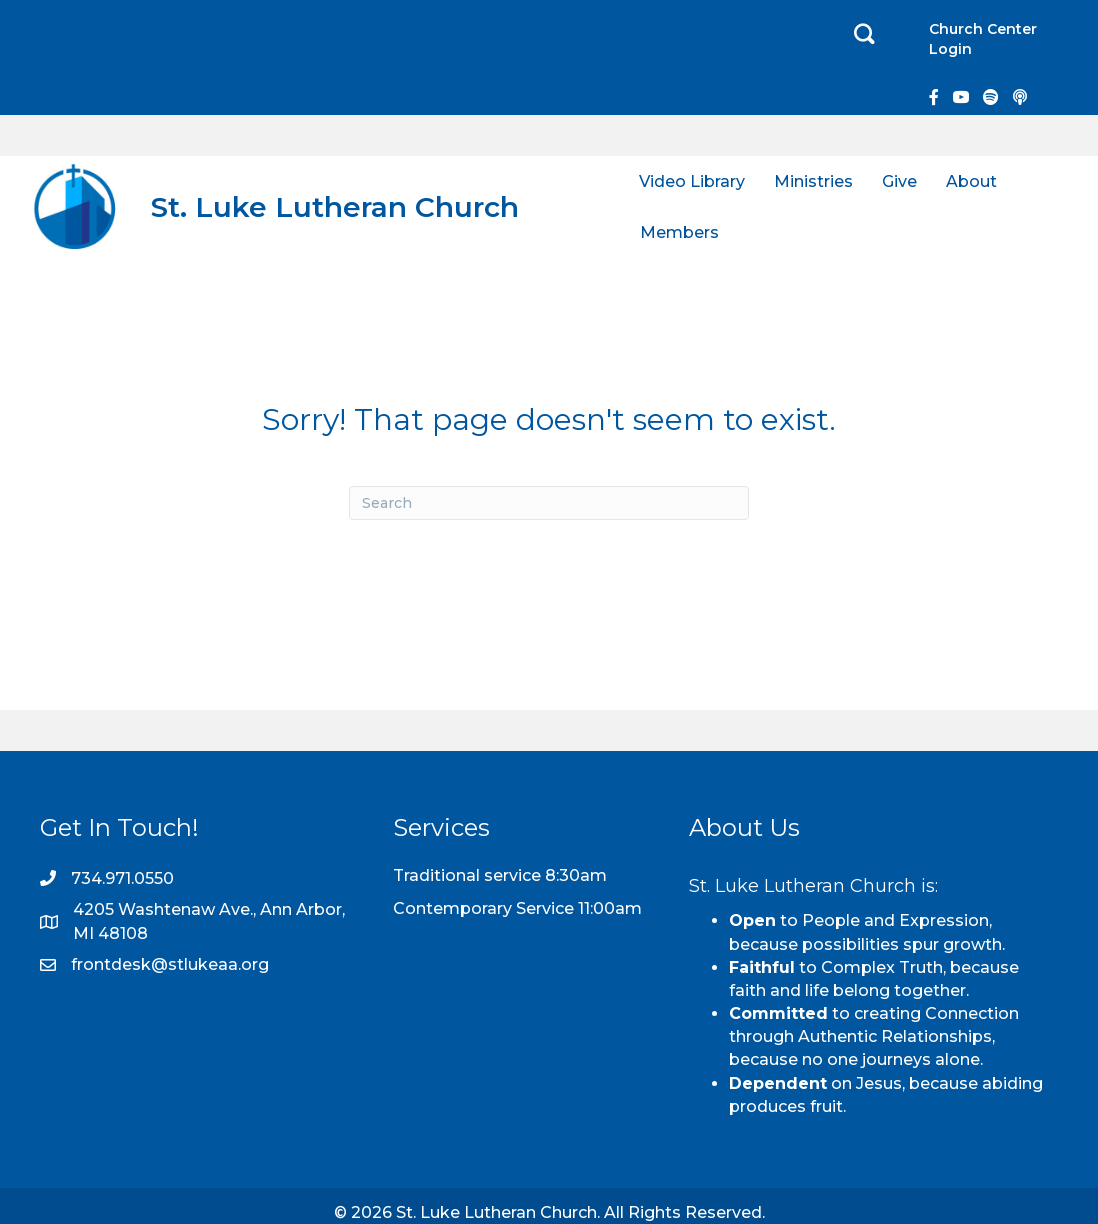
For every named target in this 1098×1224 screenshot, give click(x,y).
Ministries (813, 181)
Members (679, 232)
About (971, 181)
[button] (864, 34)
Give (899, 181)
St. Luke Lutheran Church (335, 207)
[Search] (549, 503)
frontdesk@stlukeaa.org (170, 964)
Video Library (692, 181)
